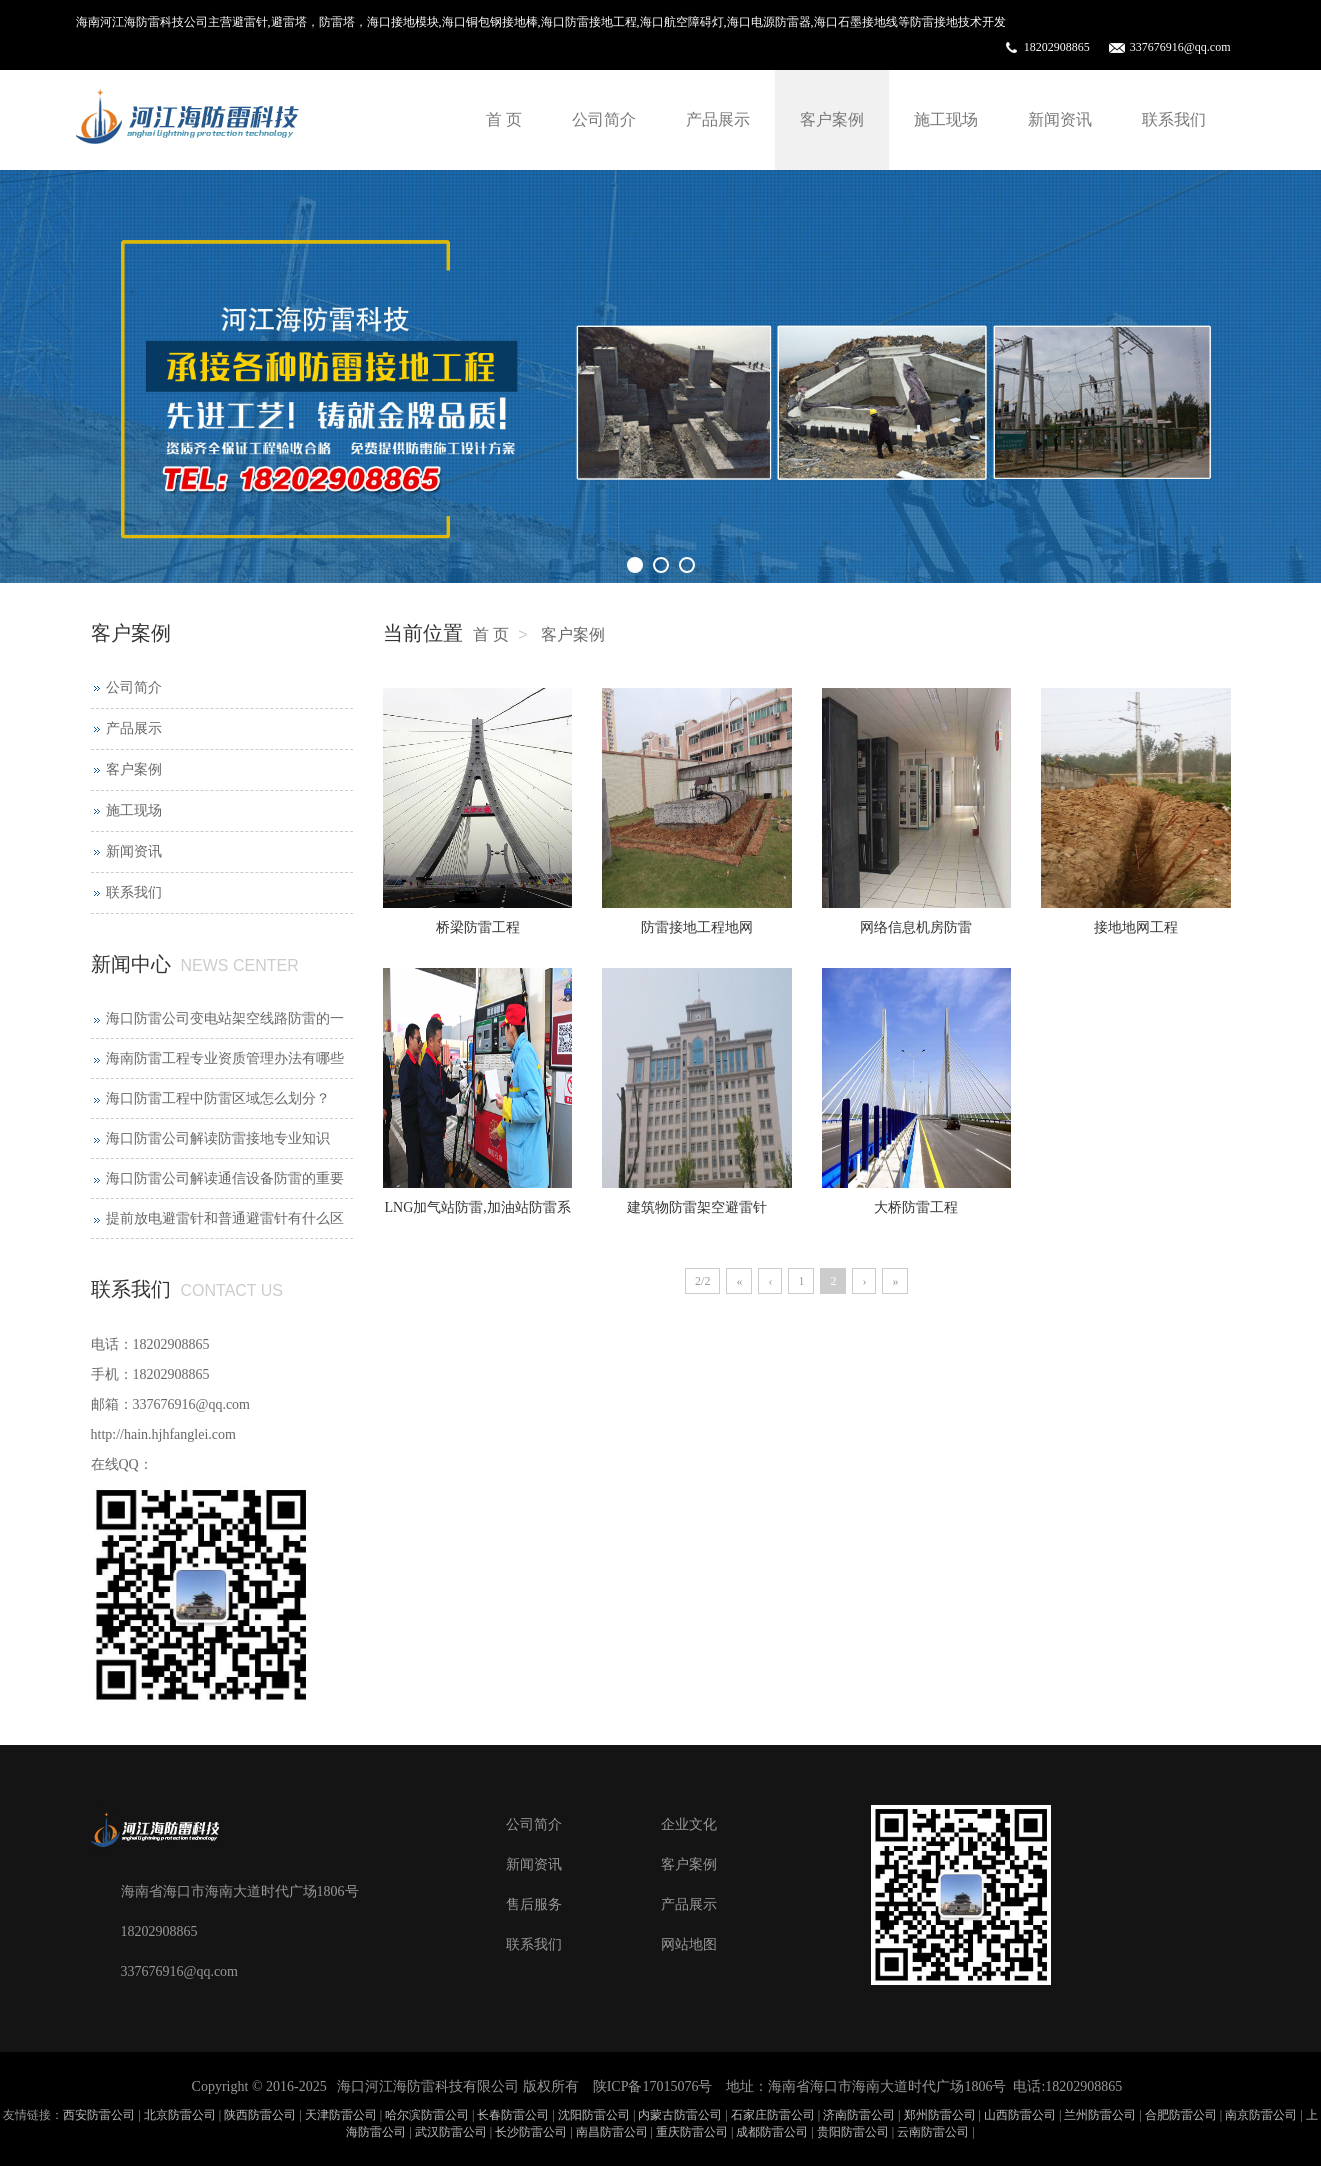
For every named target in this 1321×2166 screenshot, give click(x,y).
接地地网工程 (1136, 927)
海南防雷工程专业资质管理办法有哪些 (225, 1058)
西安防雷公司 (99, 2115)
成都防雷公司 (772, 2132)
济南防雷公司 (859, 2115)
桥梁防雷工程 (478, 927)
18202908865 (1057, 47)
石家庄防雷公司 (773, 2115)
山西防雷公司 (1020, 2115)
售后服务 (534, 1904)
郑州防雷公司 (940, 2115)
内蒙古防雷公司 (680, 2115)
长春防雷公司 (513, 2115)
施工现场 (946, 119)
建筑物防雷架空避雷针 (697, 1207)
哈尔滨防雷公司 (427, 2115)
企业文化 (689, 1824)
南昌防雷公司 (612, 2132)
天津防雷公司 (341, 2115)
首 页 (504, 119)
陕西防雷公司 (260, 2115)
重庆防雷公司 (692, 2132)
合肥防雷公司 (1181, 2115)
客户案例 (832, 119)
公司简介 (604, 119)
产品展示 (718, 119)
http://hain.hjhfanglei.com (163, 1434)
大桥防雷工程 (916, 1207)
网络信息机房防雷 (916, 927)
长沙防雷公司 (531, 2132)
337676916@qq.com (1180, 47)
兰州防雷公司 (1100, 2115)
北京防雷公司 (180, 2115)
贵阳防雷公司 (853, 2132)
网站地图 (689, 1944)
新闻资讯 (1060, 119)
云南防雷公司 (933, 2132)
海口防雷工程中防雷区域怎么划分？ (218, 1098)
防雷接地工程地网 (697, 927)
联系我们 (1174, 119)
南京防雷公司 (1261, 2115)
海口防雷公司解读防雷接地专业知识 (218, 1138)
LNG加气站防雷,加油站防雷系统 (478, 1214)
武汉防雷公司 (451, 2132)
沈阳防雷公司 (594, 2115)
